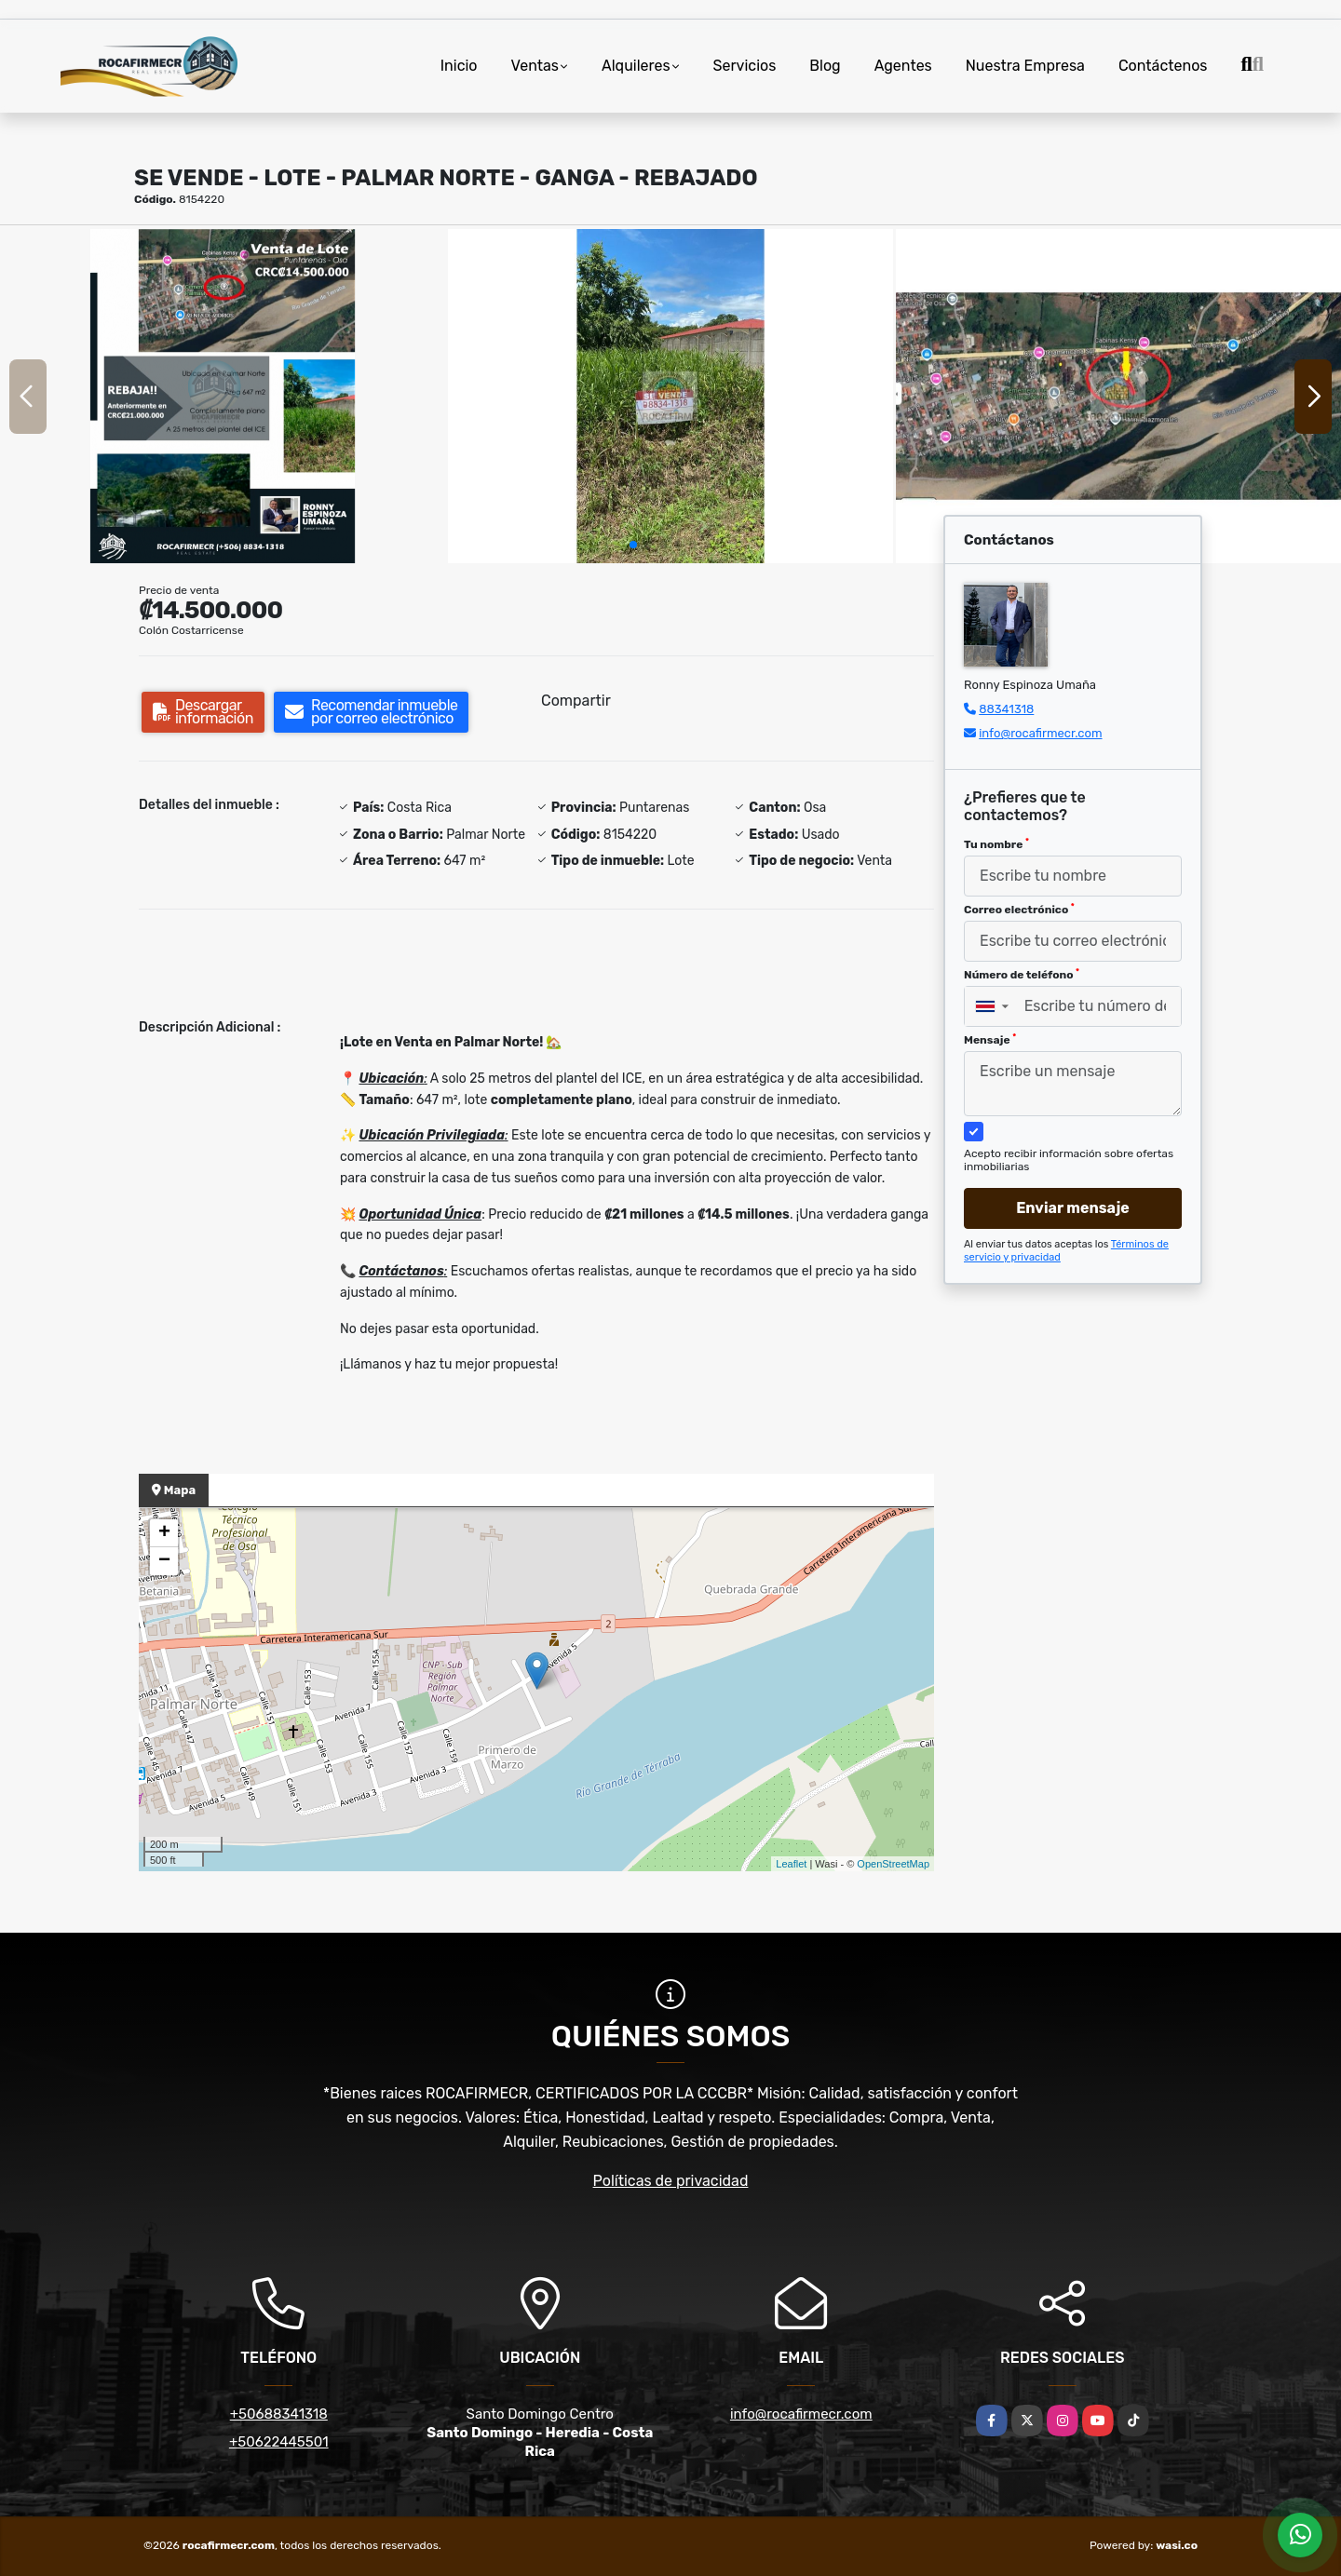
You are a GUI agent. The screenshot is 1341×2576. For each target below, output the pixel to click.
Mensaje (990, 1039)
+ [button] (164, 1533)
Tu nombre (996, 844)
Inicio (459, 65)
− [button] (164, 1561)
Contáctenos (1163, 65)
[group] (222, 396)
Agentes (903, 65)
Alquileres (636, 65)
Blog (824, 65)
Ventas (535, 65)
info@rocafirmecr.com (1040, 733)
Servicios (745, 65)
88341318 (1006, 709)
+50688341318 (279, 2414)
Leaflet (791, 1863)
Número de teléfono (1021, 974)
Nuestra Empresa (1025, 65)
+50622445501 (279, 2442)
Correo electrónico (1019, 909)
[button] (633, 544)
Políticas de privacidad (671, 2181)
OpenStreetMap (893, 1863)
